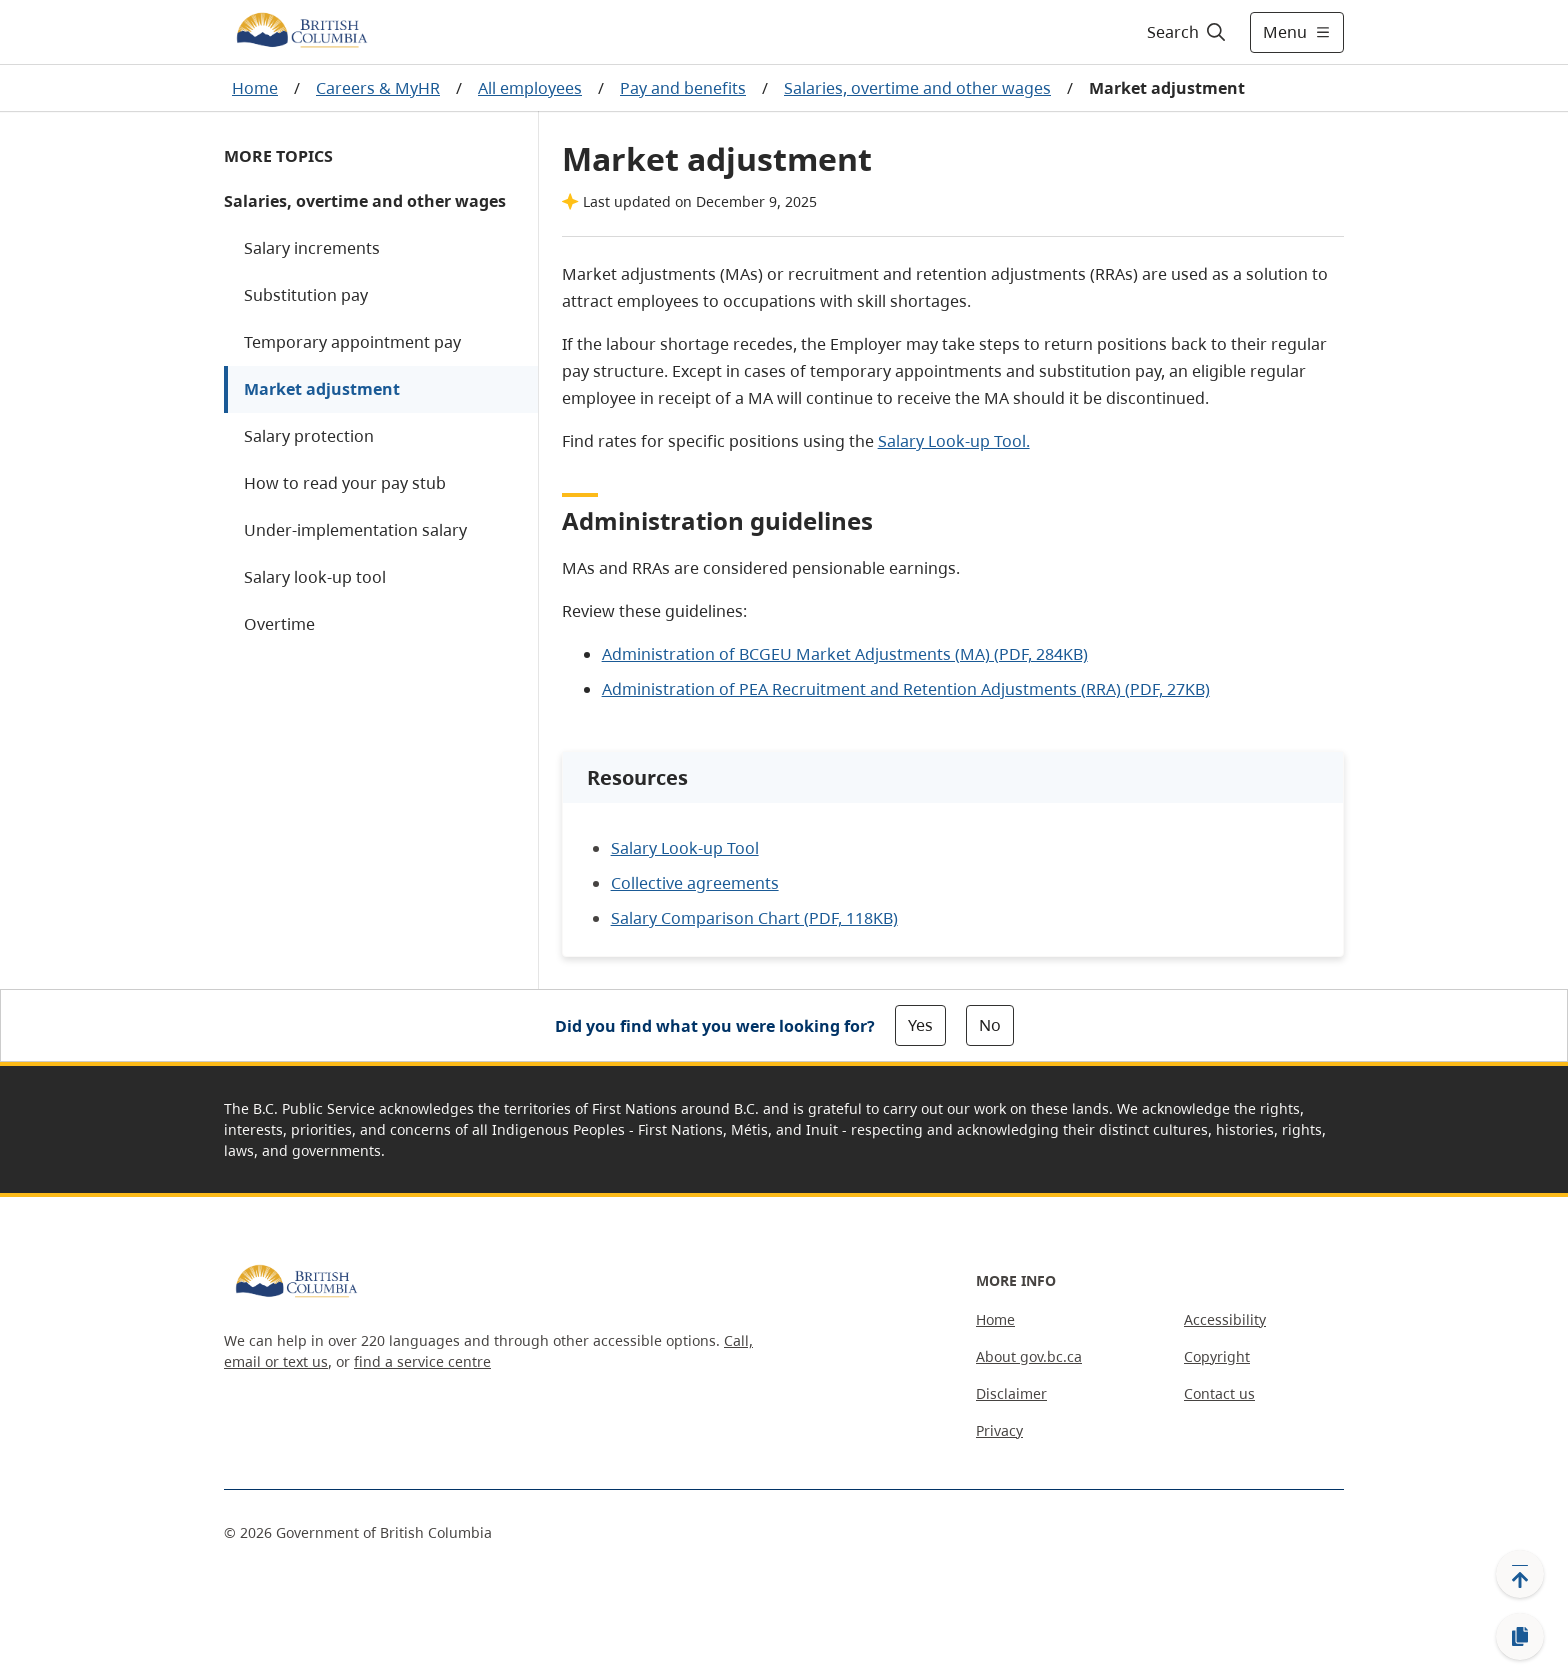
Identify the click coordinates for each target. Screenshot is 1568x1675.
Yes (920, 1025)
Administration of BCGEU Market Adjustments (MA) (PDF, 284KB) (845, 654)
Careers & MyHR (378, 88)
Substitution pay (306, 295)
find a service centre (422, 1361)
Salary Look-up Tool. (954, 441)
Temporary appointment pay (352, 342)
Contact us (1219, 1393)
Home (255, 88)
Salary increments (312, 248)
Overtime (279, 624)
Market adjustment (322, 389)
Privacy (999, 1430)
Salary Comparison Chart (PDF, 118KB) (754, 918)
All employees (530, 88)
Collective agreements (695, 883)
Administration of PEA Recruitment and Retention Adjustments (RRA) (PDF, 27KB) (906, 689)
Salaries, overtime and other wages (917, 88)
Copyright (1217, 1356)
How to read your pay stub (345, 483)
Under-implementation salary (355, 530)
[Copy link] (1520, 1637)
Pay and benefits (683, 88)
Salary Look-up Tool (685, 848)
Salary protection (309, 436)
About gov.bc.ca (1029, 1356)
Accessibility (1225, 1319)
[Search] (1187, 32)
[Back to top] (1520, 1574)
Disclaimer (1011, 1393)
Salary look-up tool (315, 577)
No (990, 1025)
